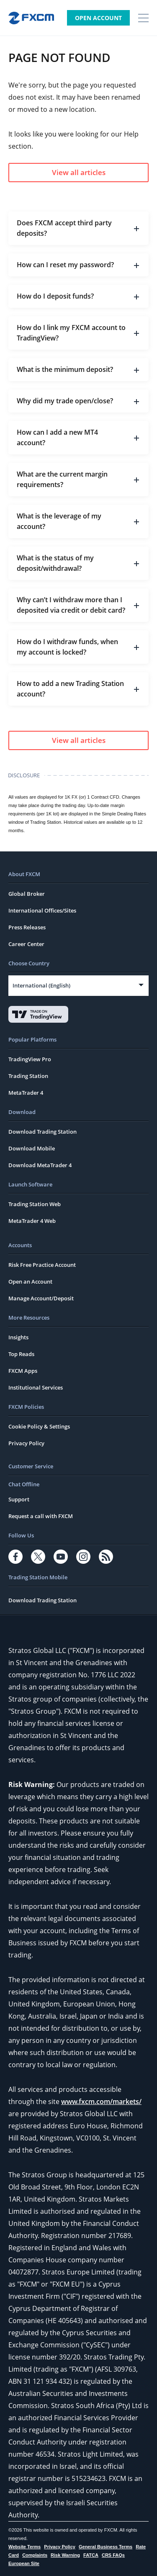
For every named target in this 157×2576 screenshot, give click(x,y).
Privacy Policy (26, 1443)
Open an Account (30, 1281)
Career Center (26, 944)
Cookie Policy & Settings (39, 1426)
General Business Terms (105, 2546)
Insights (18, 1337)
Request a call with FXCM (40, 1516)
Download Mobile (31, 1148)
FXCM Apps (22, 1370)
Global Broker (26, 893)
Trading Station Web (34, 1204)
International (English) (41, 985)
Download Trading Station (42, 1131)
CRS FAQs (113, 2555)
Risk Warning (65, 2555)
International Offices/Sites (42, 910)
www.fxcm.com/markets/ (101, 2101)
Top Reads (21, 1354)
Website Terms (24, 2546)
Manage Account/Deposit (41, 1298)
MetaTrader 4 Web (32, 1221)
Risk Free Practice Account (42, 1265)
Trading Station (28, 1076)
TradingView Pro (29, 1059)
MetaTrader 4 (25, 1092)
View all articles (79, 172)
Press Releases (27, 927)
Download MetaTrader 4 (40, 1165)
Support (18, 1499)
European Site (23, 2563)
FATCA (90, 2555)
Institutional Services (35, 1387)
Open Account (98, 18)
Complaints (34, 2555)
